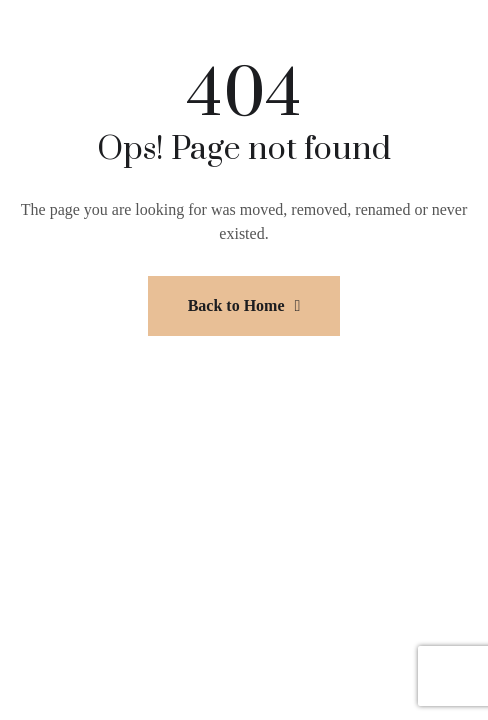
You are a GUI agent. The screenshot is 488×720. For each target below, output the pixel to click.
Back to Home (244, 305)
